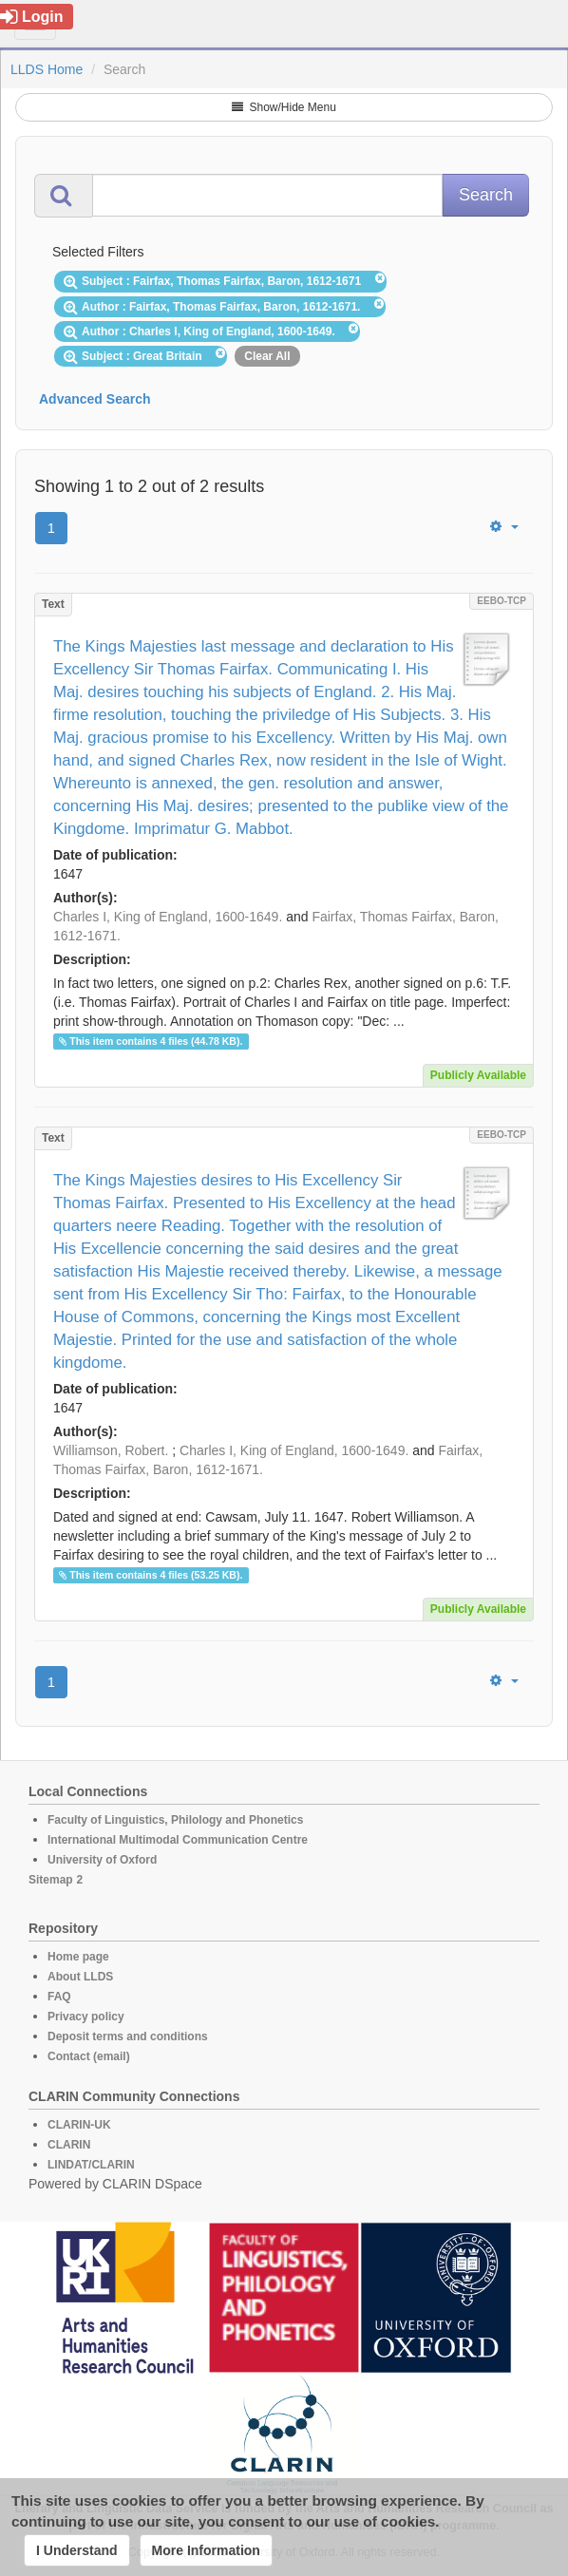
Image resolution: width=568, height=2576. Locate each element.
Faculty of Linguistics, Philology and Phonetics (175, 1820)
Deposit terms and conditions (127, 2036)
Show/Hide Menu (284, 107)
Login (32, 17)
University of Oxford (102, 1859)
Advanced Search (95, 399)
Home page (78, 1956)
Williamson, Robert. (110, 1450)
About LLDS (80, 1976)
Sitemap (50, 1879)
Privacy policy (85, 2016)
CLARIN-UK (79, 2124)
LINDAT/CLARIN (91, 2164)
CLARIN (68, 2144)
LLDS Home (46, 69)
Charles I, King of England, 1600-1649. (167, 916)
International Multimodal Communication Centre (177, 1840)
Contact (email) (88, 2056)
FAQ (59, 1996)
